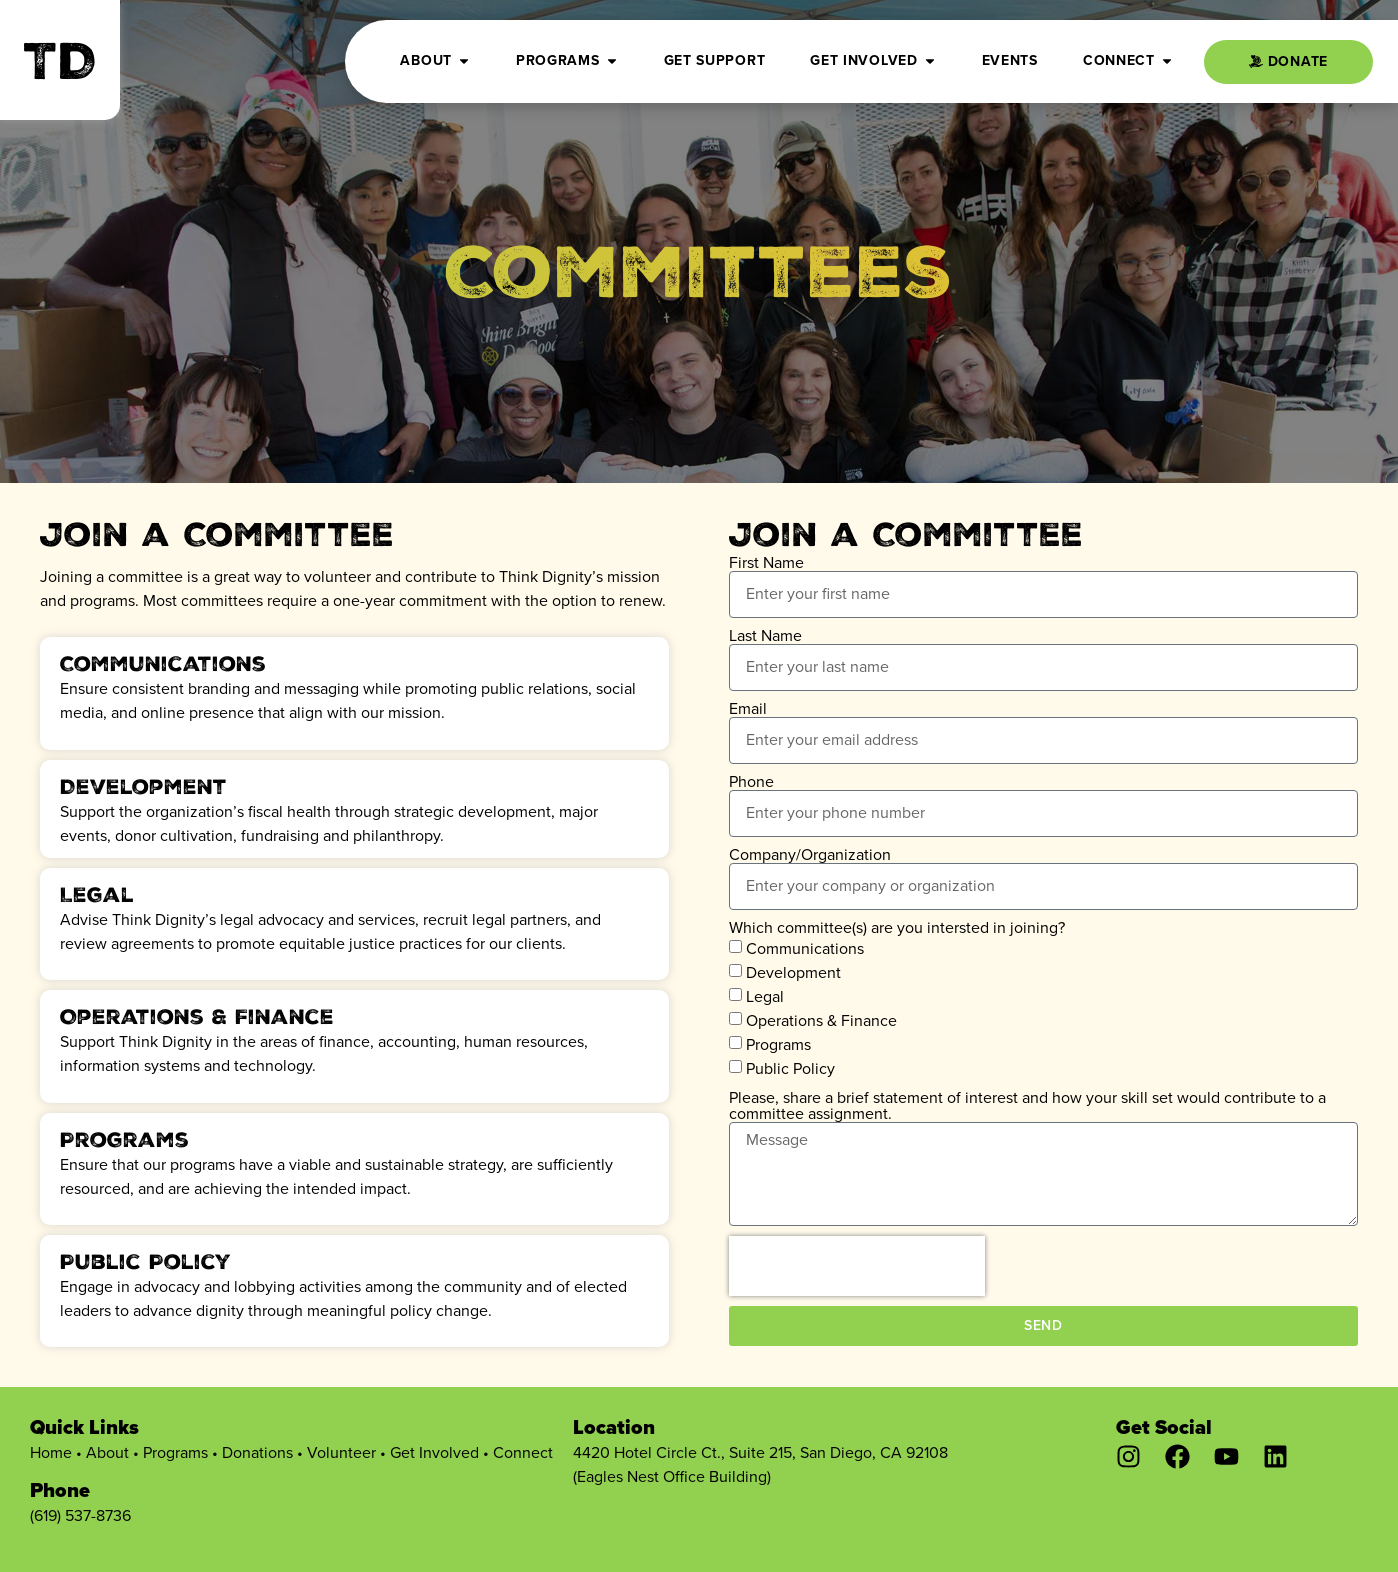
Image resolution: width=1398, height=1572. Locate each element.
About (107, 1452)
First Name (766, 563)
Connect (523, 1452)
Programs (778, 1044)
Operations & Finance (821, 1020)
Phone (751, 782)
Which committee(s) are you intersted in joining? (897, 928)
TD (60, 68)
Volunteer (341, 1452)
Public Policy (790, 1068)
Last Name (765, 636)
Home (51, 1452)
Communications (805, 948)
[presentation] (857, 1266)
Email (748, 709)
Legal (765, 996)
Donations (257, 1452)
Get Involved (434, 1452)
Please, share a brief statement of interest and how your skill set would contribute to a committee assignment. (1027, 1106)
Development (793, 972)
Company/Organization (810, 855)
